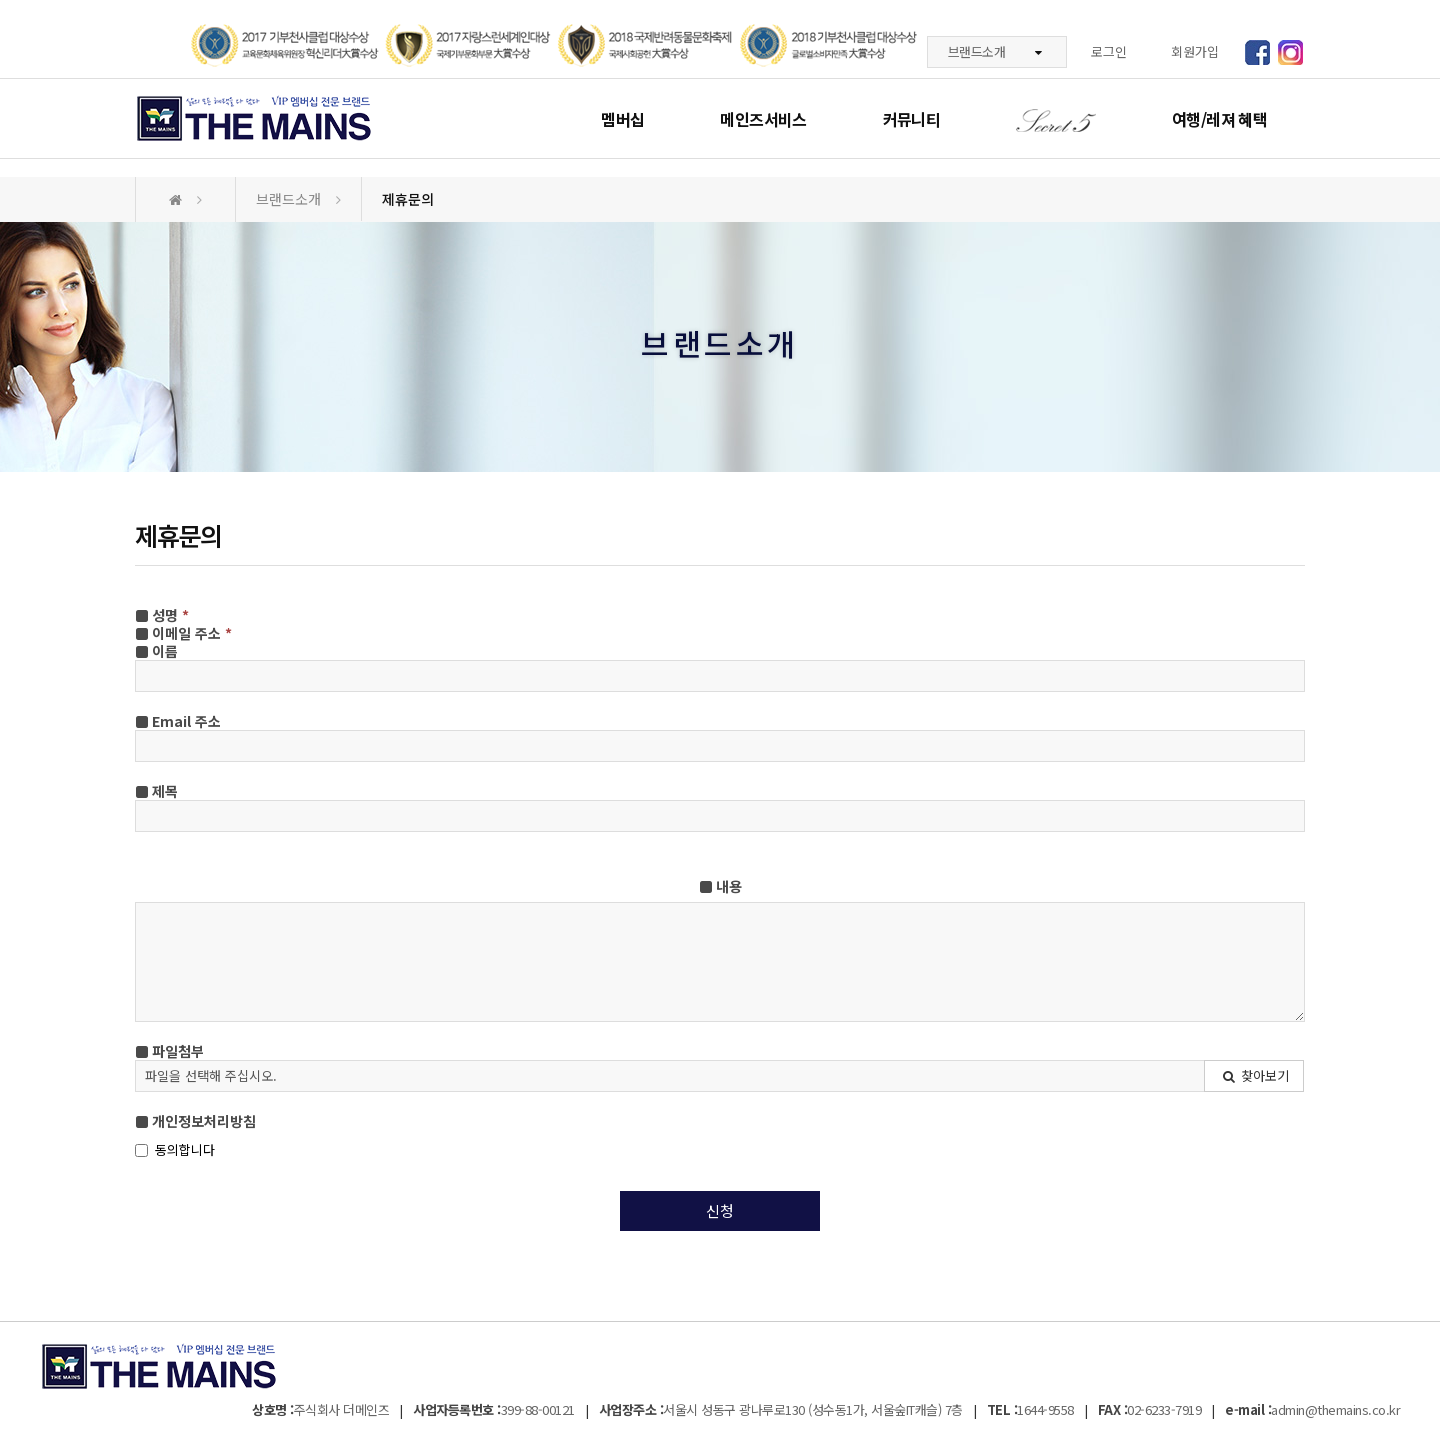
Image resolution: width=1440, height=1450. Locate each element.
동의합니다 (175, 1150)
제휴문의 (408, 199)
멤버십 (622, 119)
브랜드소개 (995, 51)
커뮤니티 (911, 119)
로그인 (1109, 51)
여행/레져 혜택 (1219, 119)
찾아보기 (1254, 1075)
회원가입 (1195, 51)
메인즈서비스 (763, 119)
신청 (720, 1210)
